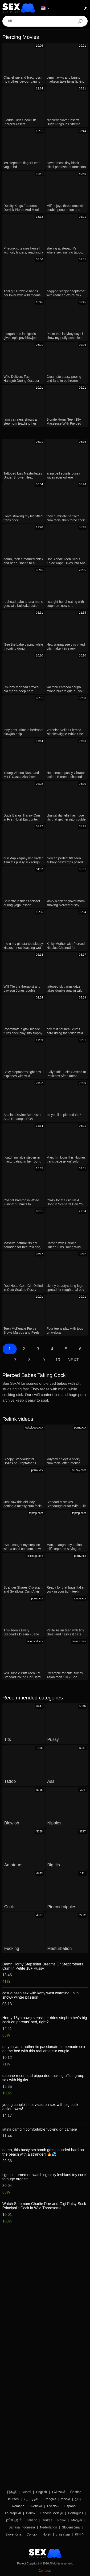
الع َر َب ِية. (31, 2499)
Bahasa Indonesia (21, 2527)
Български (13, 2513)
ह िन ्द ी (13, 2520)
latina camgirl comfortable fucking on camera (39, 2129)
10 (57, 1359)
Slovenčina (13, 2534)
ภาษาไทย (63, 2534)
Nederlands (48, 2527)
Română (18, 2506)
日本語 (12, 2492)
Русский (53, 2506)
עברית (65, 2499)
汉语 (78, 2499)
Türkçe (47, 2520)
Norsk (46, 2534)
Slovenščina (71, 2527)
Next (73, 1359)
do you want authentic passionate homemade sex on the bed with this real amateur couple (43, 2049)
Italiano (32, 2520)
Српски (31, 2534)
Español (70, 2506)
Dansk (30, 2513)
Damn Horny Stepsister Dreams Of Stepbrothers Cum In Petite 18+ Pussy (42, 1966)
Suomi (26, 2492)
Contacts (44, 2570)
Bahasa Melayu (51, 2513)
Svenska (35, 2506)
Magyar (76, 2520)
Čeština (75, 2492)
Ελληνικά (58, 2492)
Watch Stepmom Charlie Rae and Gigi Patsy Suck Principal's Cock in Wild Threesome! (44, 2206)
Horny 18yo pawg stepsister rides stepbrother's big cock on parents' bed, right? (44, 2020)
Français (50, 2499)
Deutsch (13, 2499)
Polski (61, 2520)
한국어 (80, 2534)
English (41, 2492)
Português (75, 2513)
